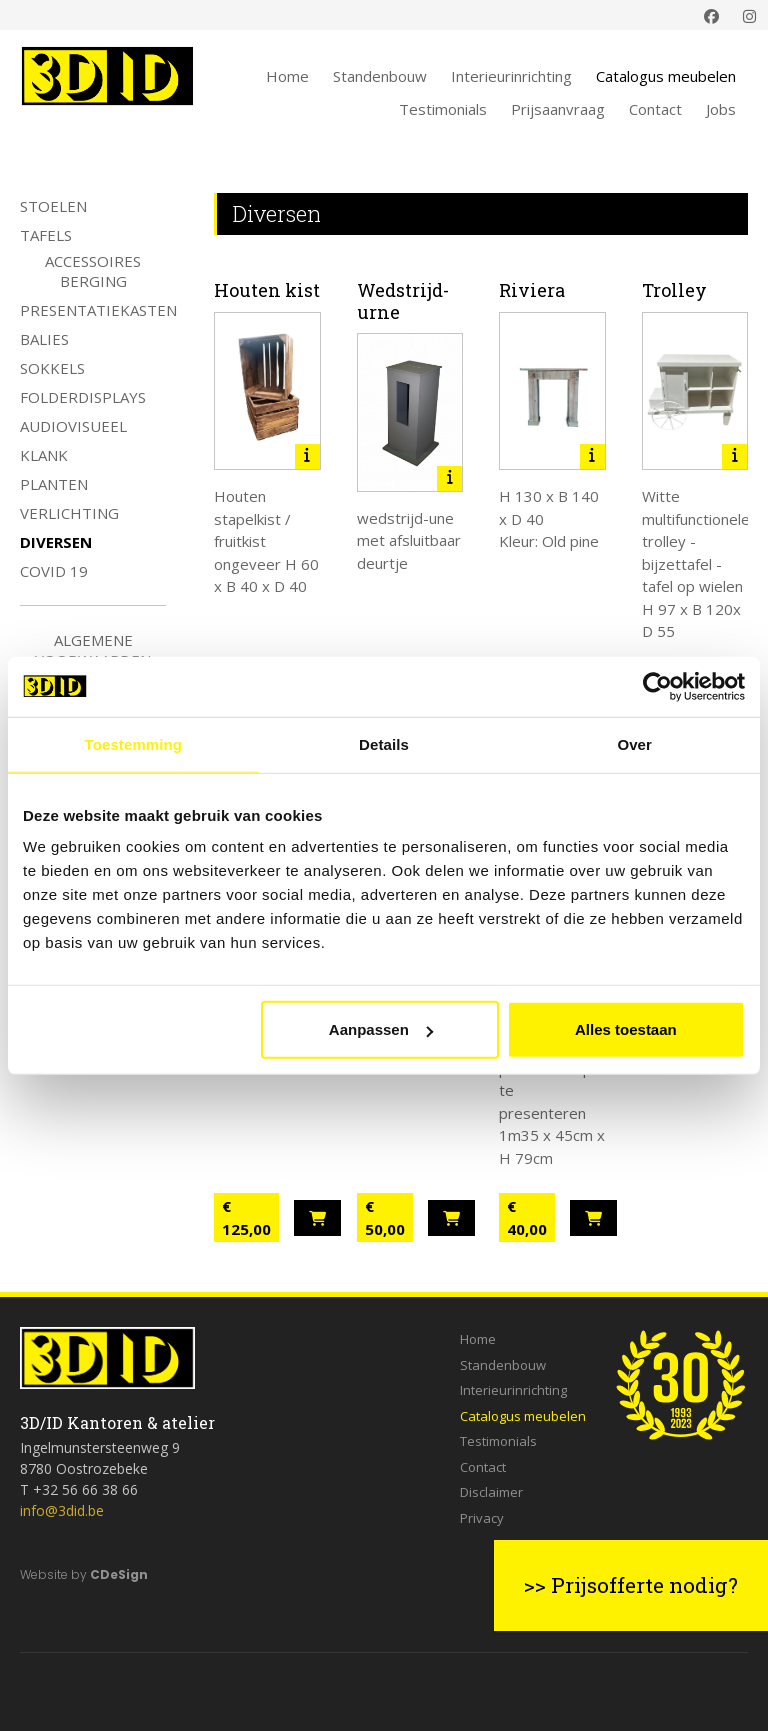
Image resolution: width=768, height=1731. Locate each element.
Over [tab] (634, 743)
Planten (54, 484)
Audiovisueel (73, 426)
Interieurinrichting (511, 76)
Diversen (56, 542)
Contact (655, 109)
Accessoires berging (93, 271)
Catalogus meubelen (666, 76)
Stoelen (53, 206)
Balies (44, 339)
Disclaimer (491, 1492)
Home (287, 76)
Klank (44, 455)
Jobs (721, 109)
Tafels (46, 235)
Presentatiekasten (98, 310)
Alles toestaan (626, 1029)
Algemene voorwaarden (93, 650)
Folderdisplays (83, 397)
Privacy (482, 1518)
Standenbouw (380, 76)
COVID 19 (54, 571)
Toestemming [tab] (134, 743)
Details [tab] (384, 743)
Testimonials (443, 109)
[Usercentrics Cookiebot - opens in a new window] (657, 686)
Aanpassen (381, 1029)
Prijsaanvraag (558, 109)
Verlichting (69, 513)
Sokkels (52, 368)
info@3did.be (62, 1510)
